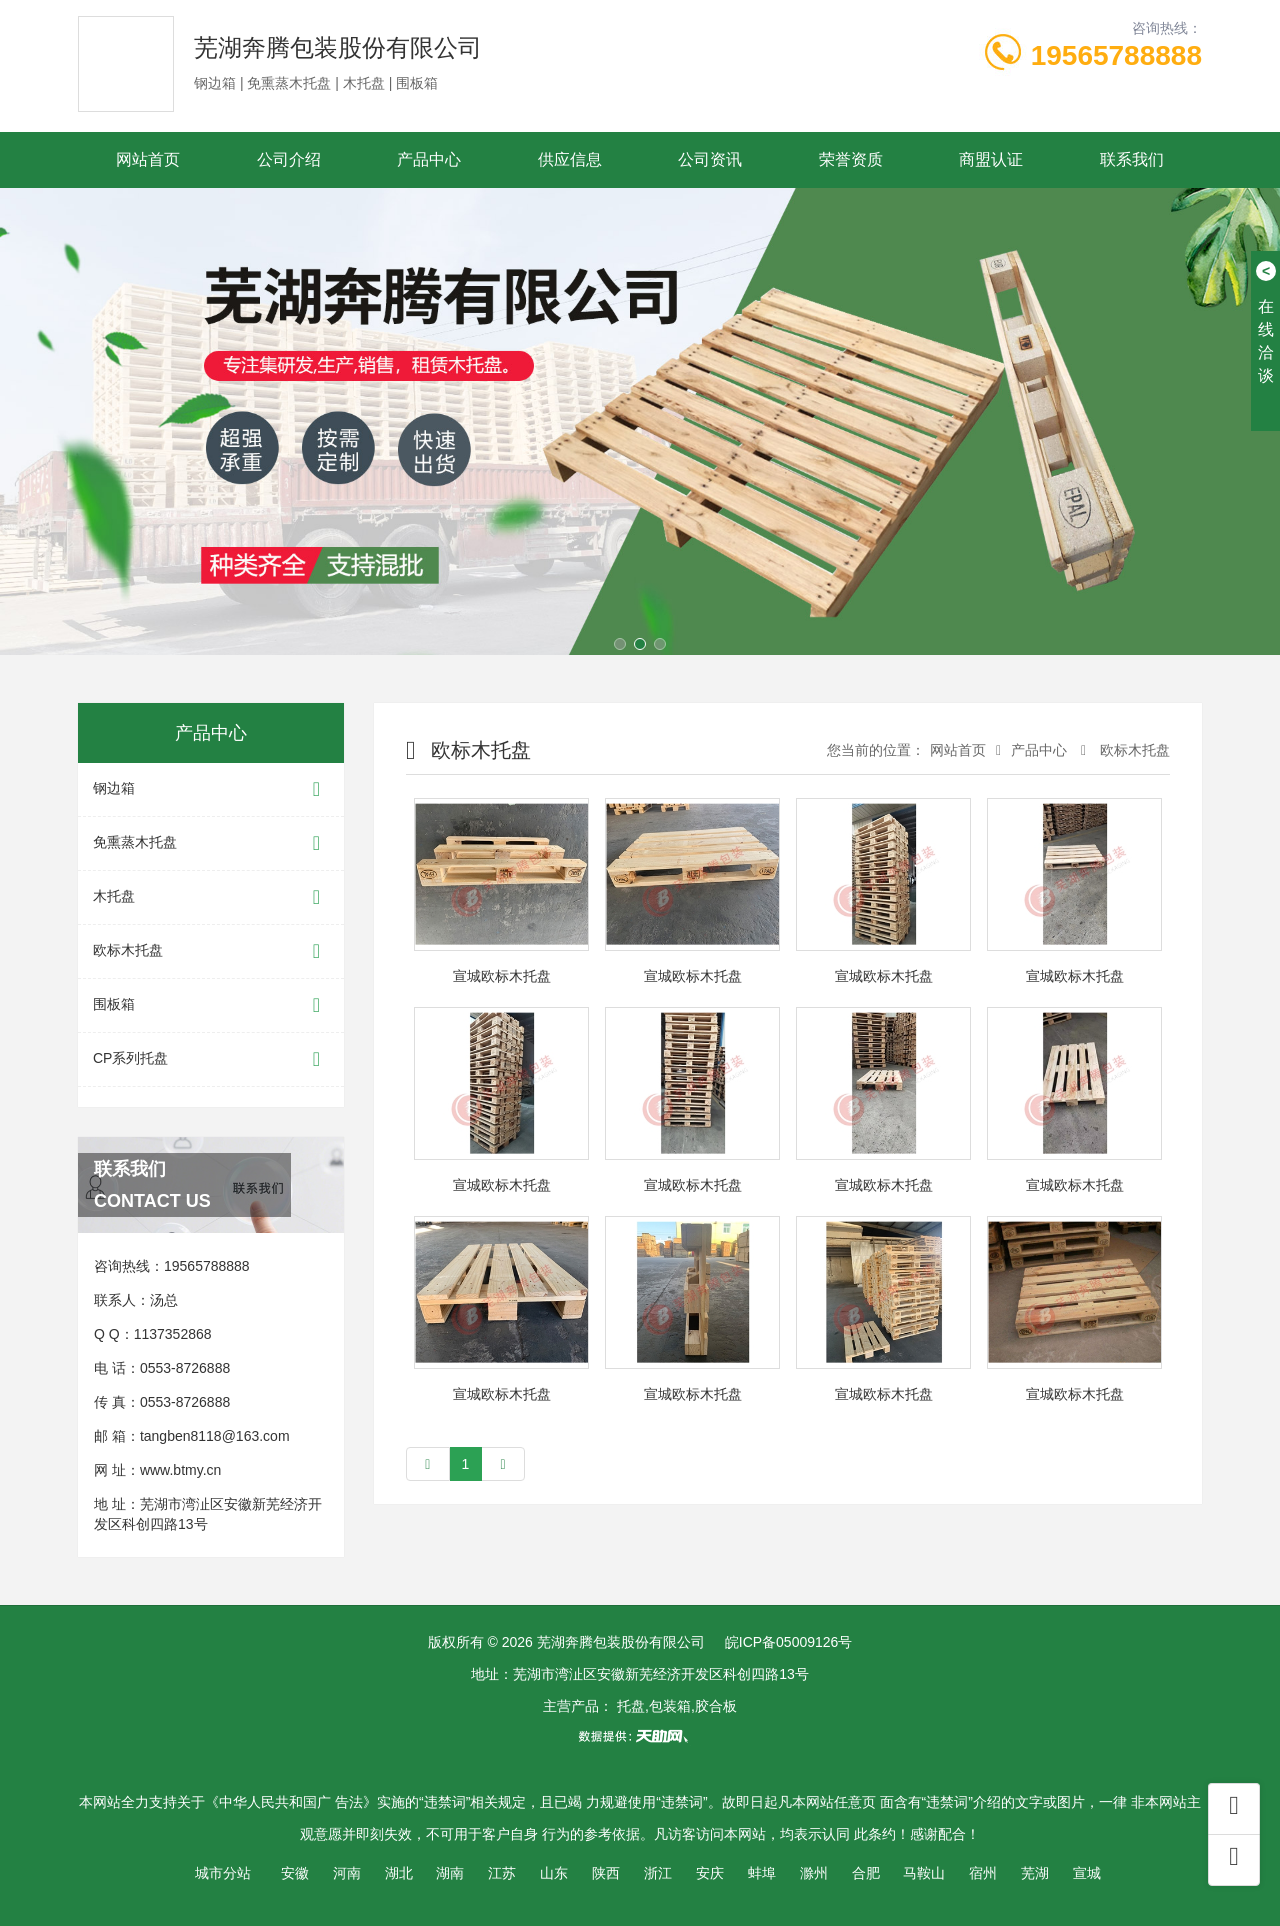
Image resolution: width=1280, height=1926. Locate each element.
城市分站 (223, 1873)
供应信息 (570, 159)
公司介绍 (289, 159)
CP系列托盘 (211, 1059)
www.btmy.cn (180, 1470)
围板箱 (211, 1005)
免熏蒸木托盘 (211, 843)
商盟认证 (991, 159)
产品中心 (429, 159)
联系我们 (1132, 159)
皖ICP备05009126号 (789, 1642)
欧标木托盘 (211, 951)
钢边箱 (211, 789)
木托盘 (211, 897)
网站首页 (148, 159)
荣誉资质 (851, 159)
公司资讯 (710, 159)
